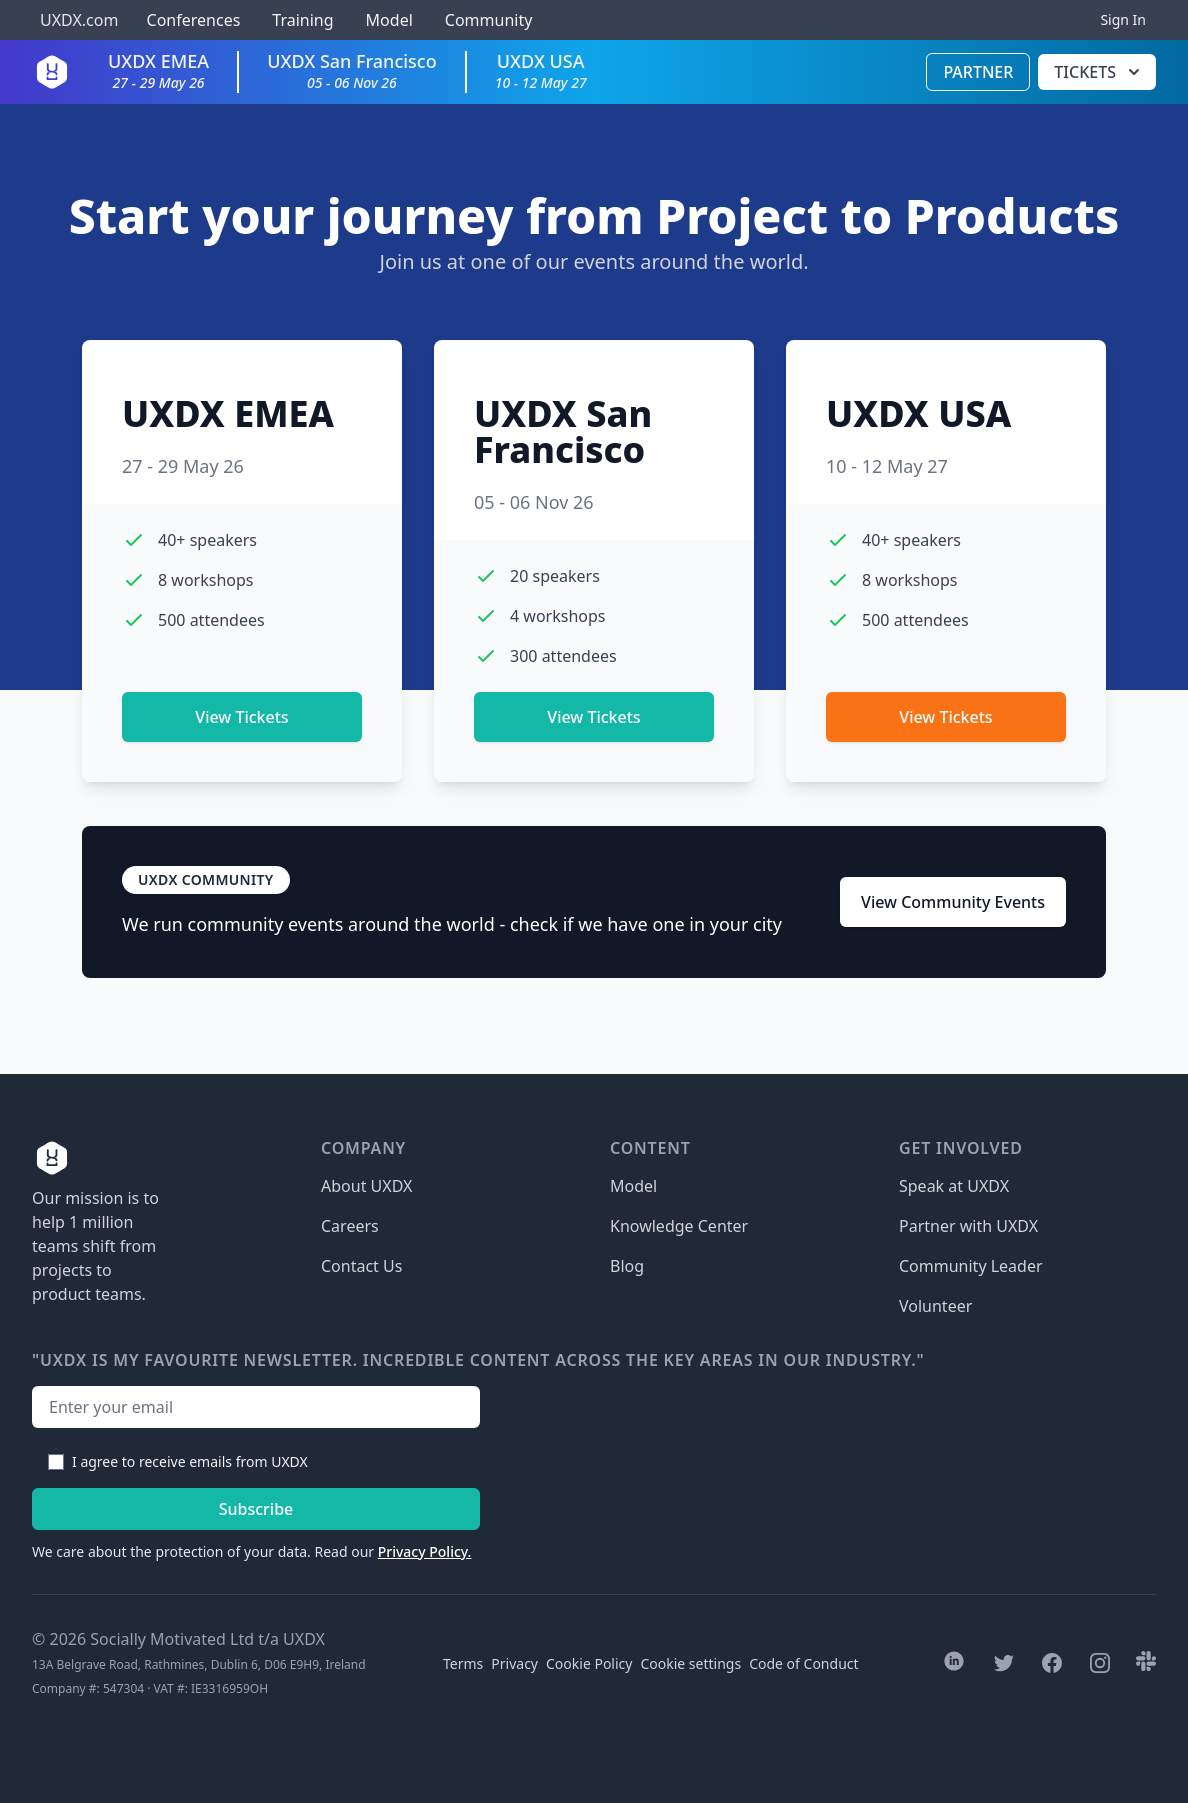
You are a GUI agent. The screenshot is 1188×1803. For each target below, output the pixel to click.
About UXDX (366, 1186)
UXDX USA (541, 70)
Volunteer (935, 1306)
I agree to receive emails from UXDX (190, 1461)
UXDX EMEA (158, 70)
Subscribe (256, 1509)
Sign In (1123, 19)
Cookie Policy (589, 1663)
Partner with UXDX (968, 1226)
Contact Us (361, 1266)
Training (302, 20)
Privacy (514, 1663)
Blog (627, 1266)
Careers (350, 1226)
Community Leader (971, 1266)
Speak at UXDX (954, 1186)
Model (389, 20)
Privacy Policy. (425, 1551)
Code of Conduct (803, 1663)
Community (489, 20)
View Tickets (241, 717)
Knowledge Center (679, 1226)
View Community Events (953, 902)
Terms (463, 1663)
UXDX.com (79, 20)
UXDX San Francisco (352, 70)
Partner (978, 72)
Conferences (191, 20)
